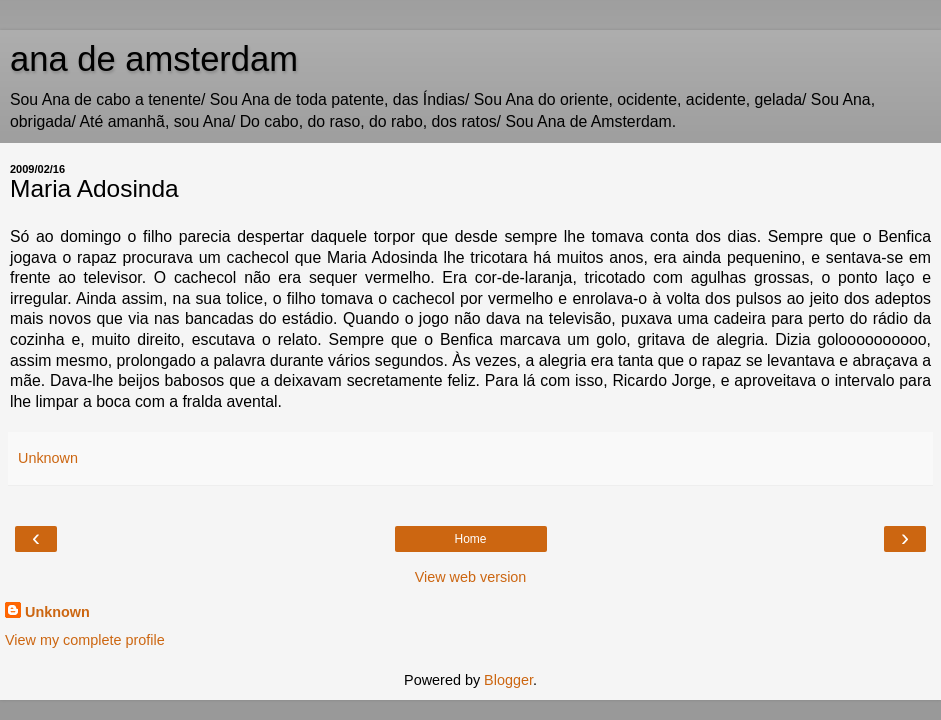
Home (470, 539)
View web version (471, 577)
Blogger (508, 680)
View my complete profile (85, 640)
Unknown (57, 612)
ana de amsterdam (154, 59)
